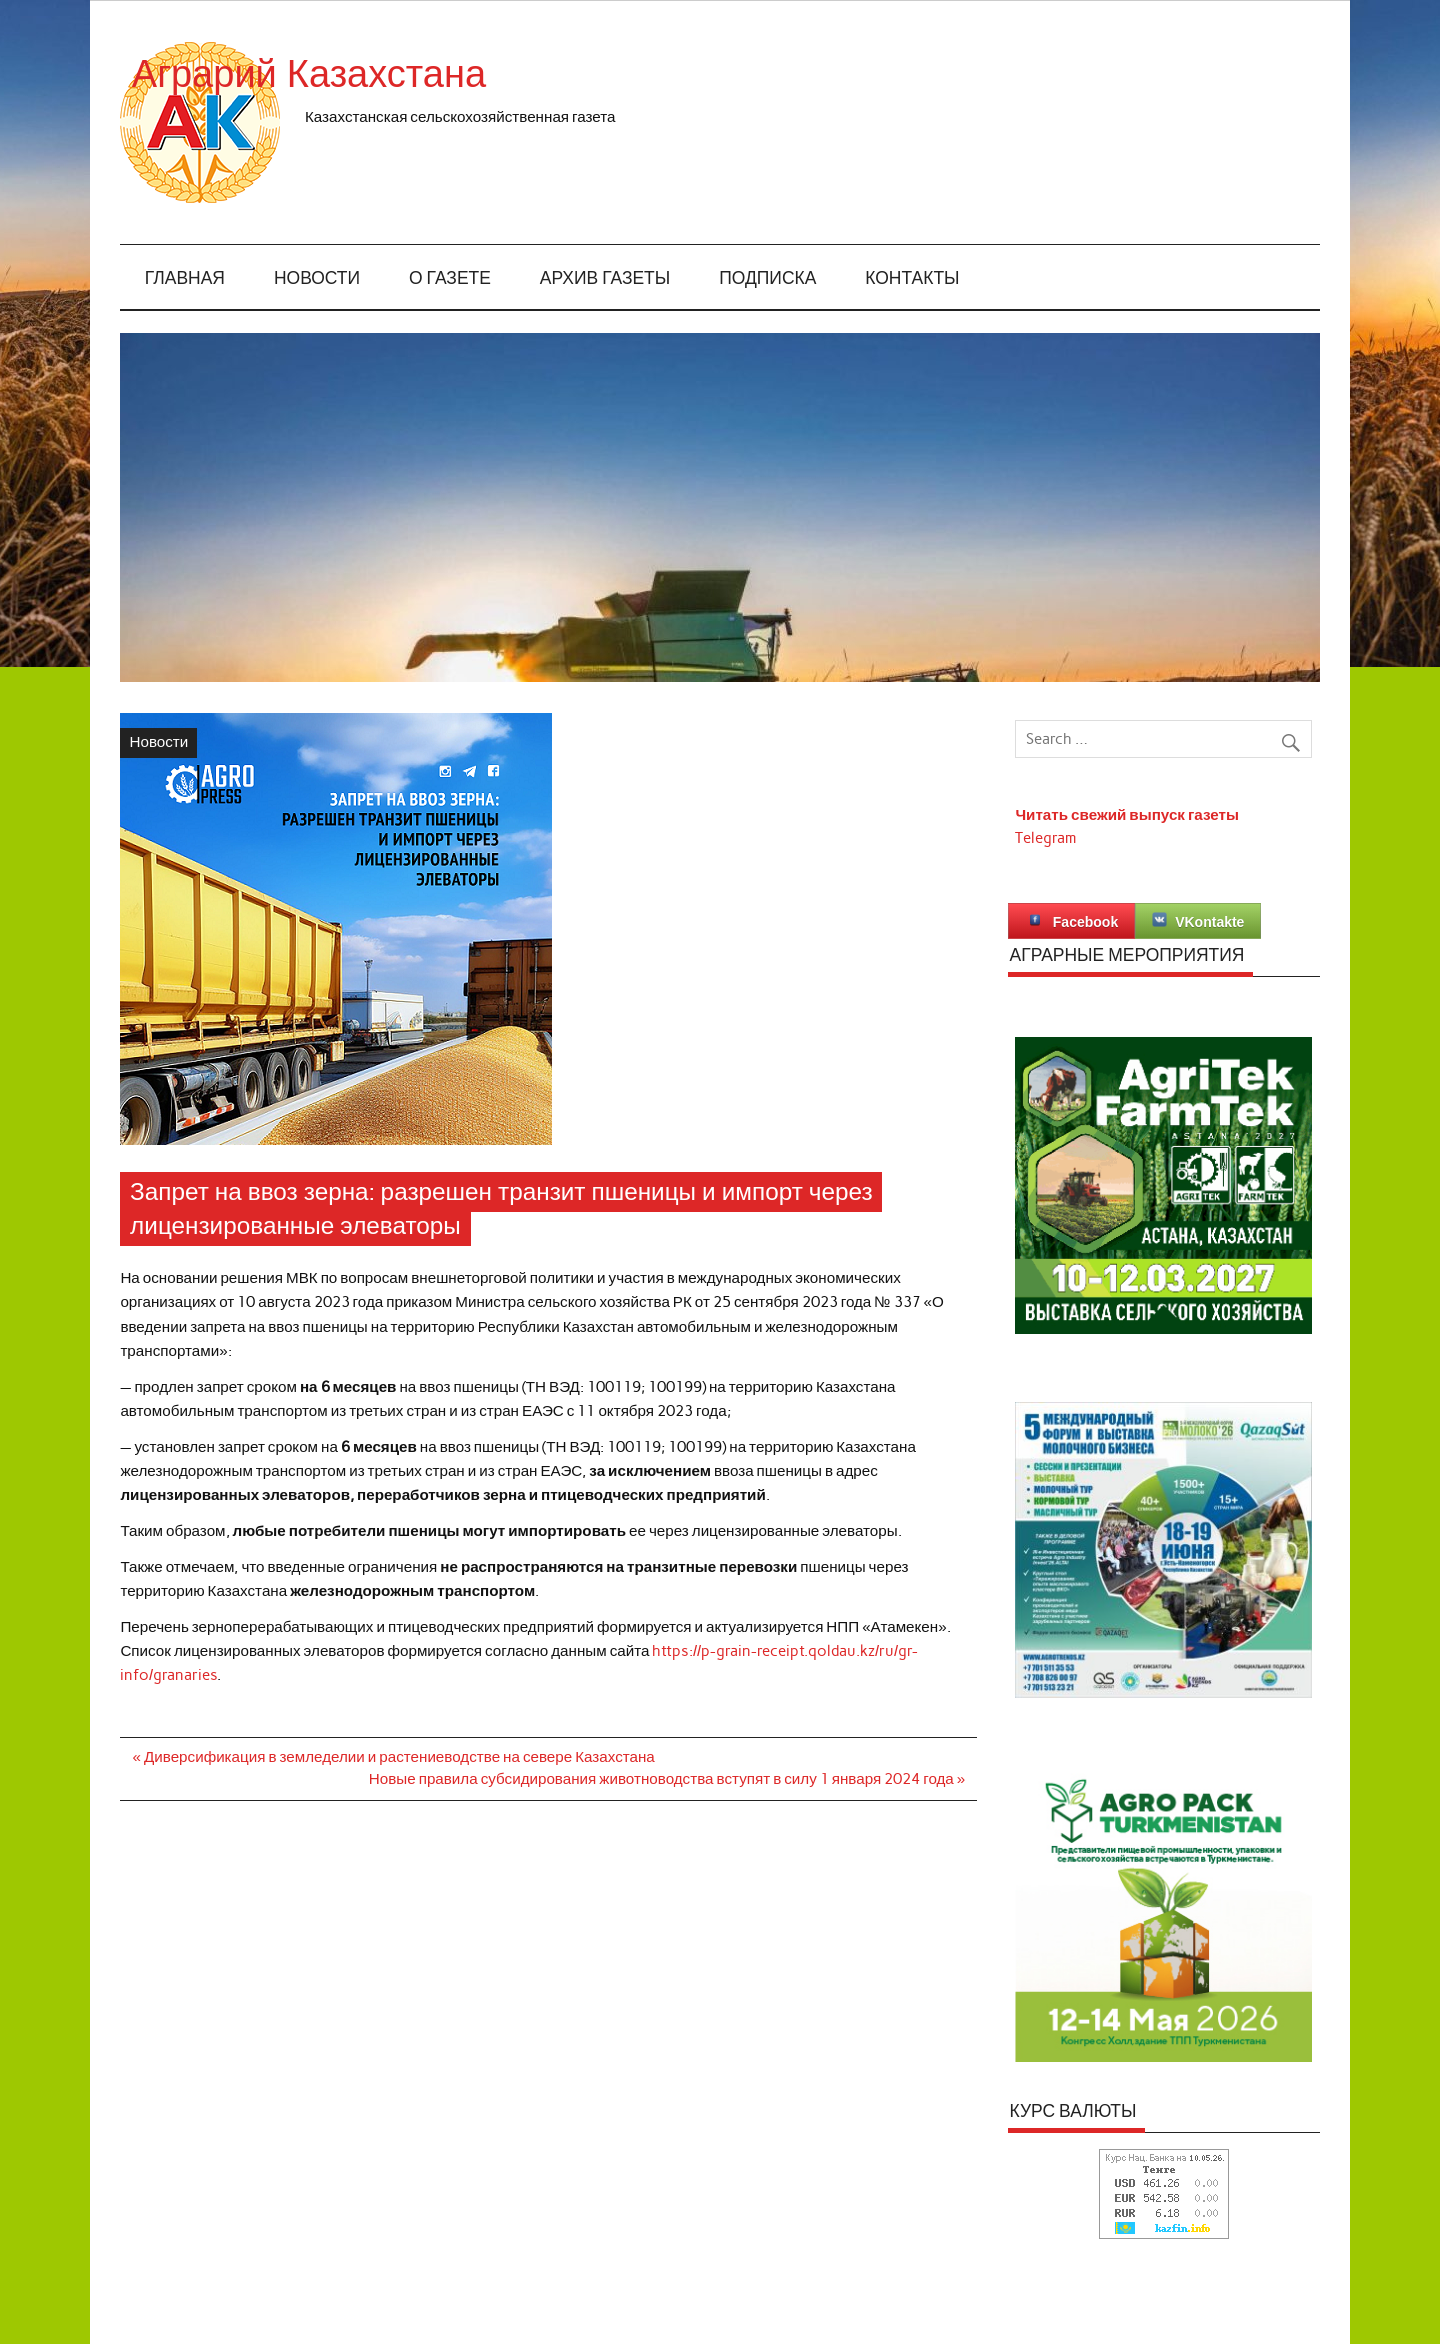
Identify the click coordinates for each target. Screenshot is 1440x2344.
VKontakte (1198, 921)
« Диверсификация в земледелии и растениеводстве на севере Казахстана (394, 1757)
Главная (185, 278)
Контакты (912, 278)
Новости (317, 278)
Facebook (1071, 921)
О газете (450, 278)
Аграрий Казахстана (484, 74)
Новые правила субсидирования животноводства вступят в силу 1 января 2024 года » (667, 1779)
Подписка (767, 278)
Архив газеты (605, 278)
